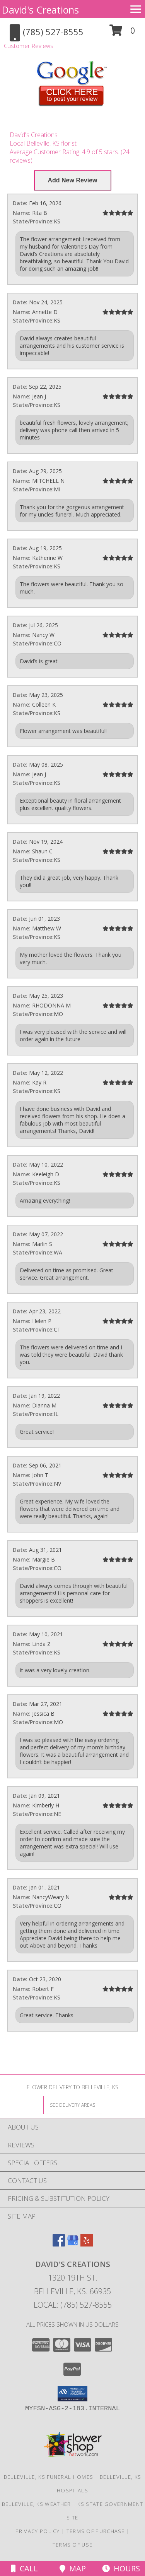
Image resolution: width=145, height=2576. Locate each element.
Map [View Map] (73, 2568)
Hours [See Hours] (121, 2568)
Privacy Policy (37, 2531)
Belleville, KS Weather (36, 2503)
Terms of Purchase (96, 2531)
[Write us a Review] (72, 180)
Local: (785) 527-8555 (73, 2305)
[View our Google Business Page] (73, 2244)
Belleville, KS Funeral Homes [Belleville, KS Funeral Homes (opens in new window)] (48, 2476)
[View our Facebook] (59, 2244)
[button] (122, 33)
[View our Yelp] (86, 2244)
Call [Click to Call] (24, 2568)
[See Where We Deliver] (72, 2104)
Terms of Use (73, 2544)
